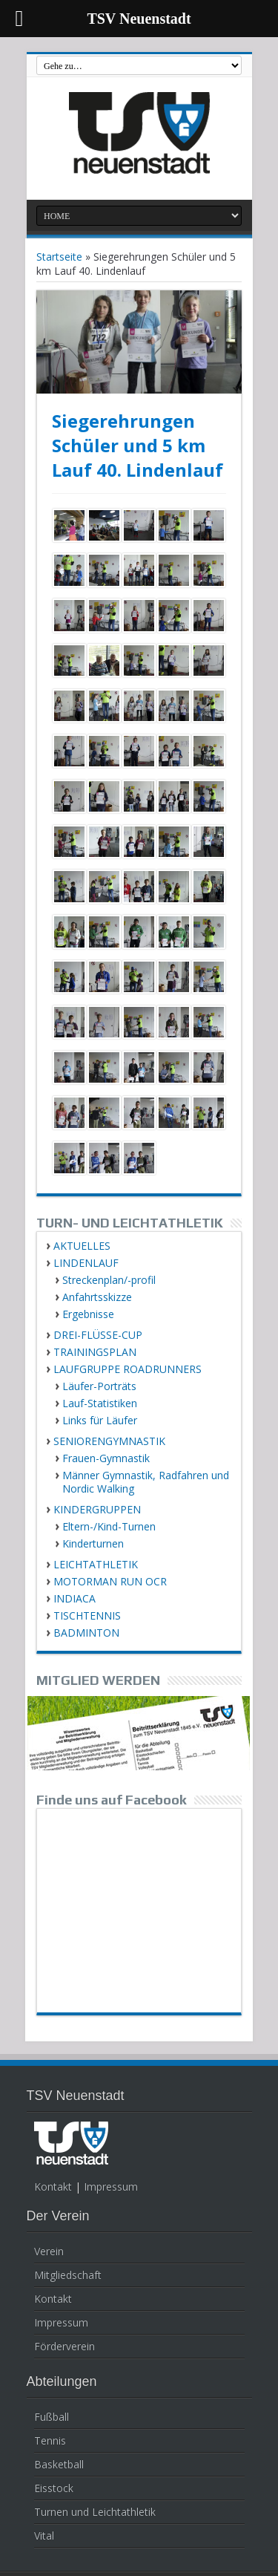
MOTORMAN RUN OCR (110, 1581)
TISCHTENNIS (87, 1615)
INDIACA (74, 1598)
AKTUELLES (81, 1246)
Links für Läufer (99, 1420)
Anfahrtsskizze (97, 1297)
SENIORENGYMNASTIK (109, 1441)
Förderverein (64, 2346)
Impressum (111, 2186)
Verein (49, 2251)
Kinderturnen (93, 1543)
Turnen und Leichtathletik (95, 2512)
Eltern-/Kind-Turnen (109, 1526)
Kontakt (53, 2186)
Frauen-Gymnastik (106, 1458)
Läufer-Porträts (99, 1386)
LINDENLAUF (86, 1263)
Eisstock (53, 2488)
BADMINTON (86, 1633)
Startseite (59, 257)
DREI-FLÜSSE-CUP (97, 1335)
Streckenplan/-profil (109, 1280)
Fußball (51, 2417)
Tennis (50, 2440)
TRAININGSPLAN (94, 1352)
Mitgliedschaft (68, 2275)
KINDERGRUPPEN (97, 1509)
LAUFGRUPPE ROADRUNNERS (127, 1369)
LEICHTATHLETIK (95, 1564)
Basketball (59, 2464)
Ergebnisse (88, 1314)
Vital (44, 2535)
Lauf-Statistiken (99, 1403)
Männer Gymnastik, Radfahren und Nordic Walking (145, 1482)
